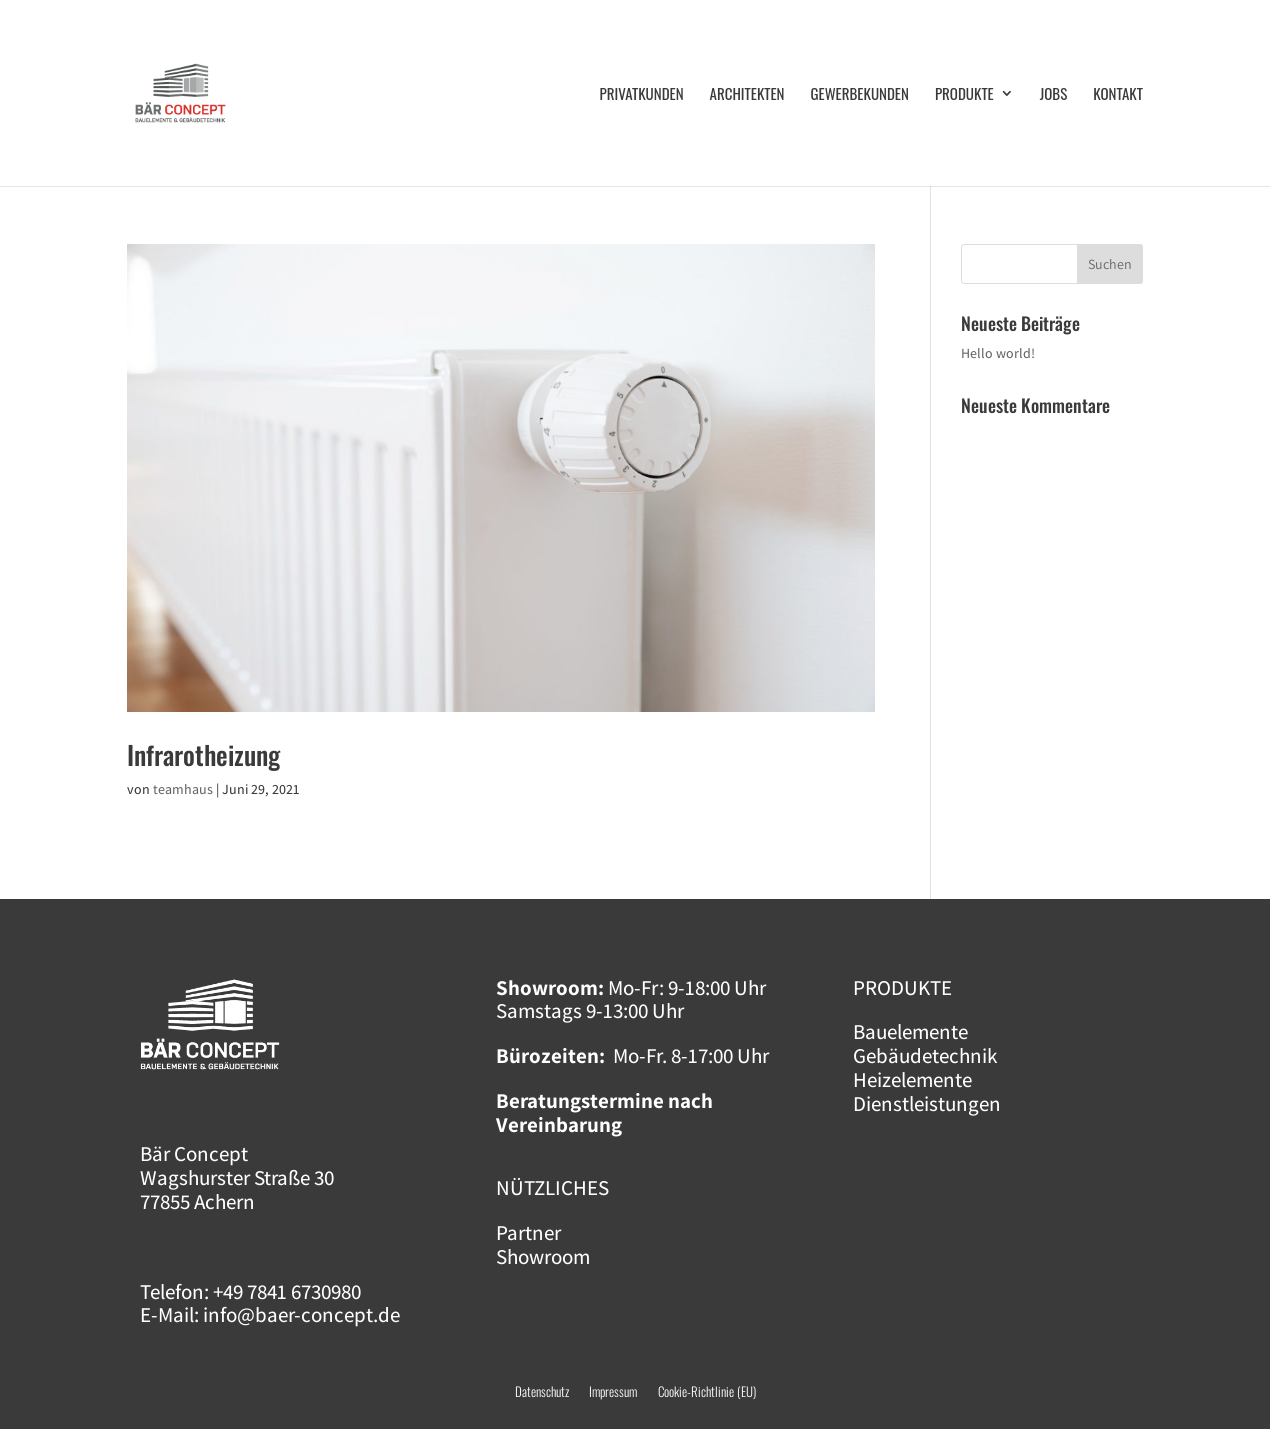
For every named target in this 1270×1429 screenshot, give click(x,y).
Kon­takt (1118, 95)
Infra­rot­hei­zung (203, 754)
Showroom (543, 1256)
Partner (528, 1232)
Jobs (1054, 95)
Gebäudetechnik (925, 1055)
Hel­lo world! (998, 353)
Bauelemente (910, 1031)
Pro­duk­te (964, 95)
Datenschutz (542, 1391)
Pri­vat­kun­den (642, 95)
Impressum (623, 1391)
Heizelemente (912, 1079)
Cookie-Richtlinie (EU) (707, 1391)
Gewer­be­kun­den (860, 95)
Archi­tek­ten (747, 95)
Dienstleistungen (927, 1103)
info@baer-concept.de (301, 1314)
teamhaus (183, 789)
